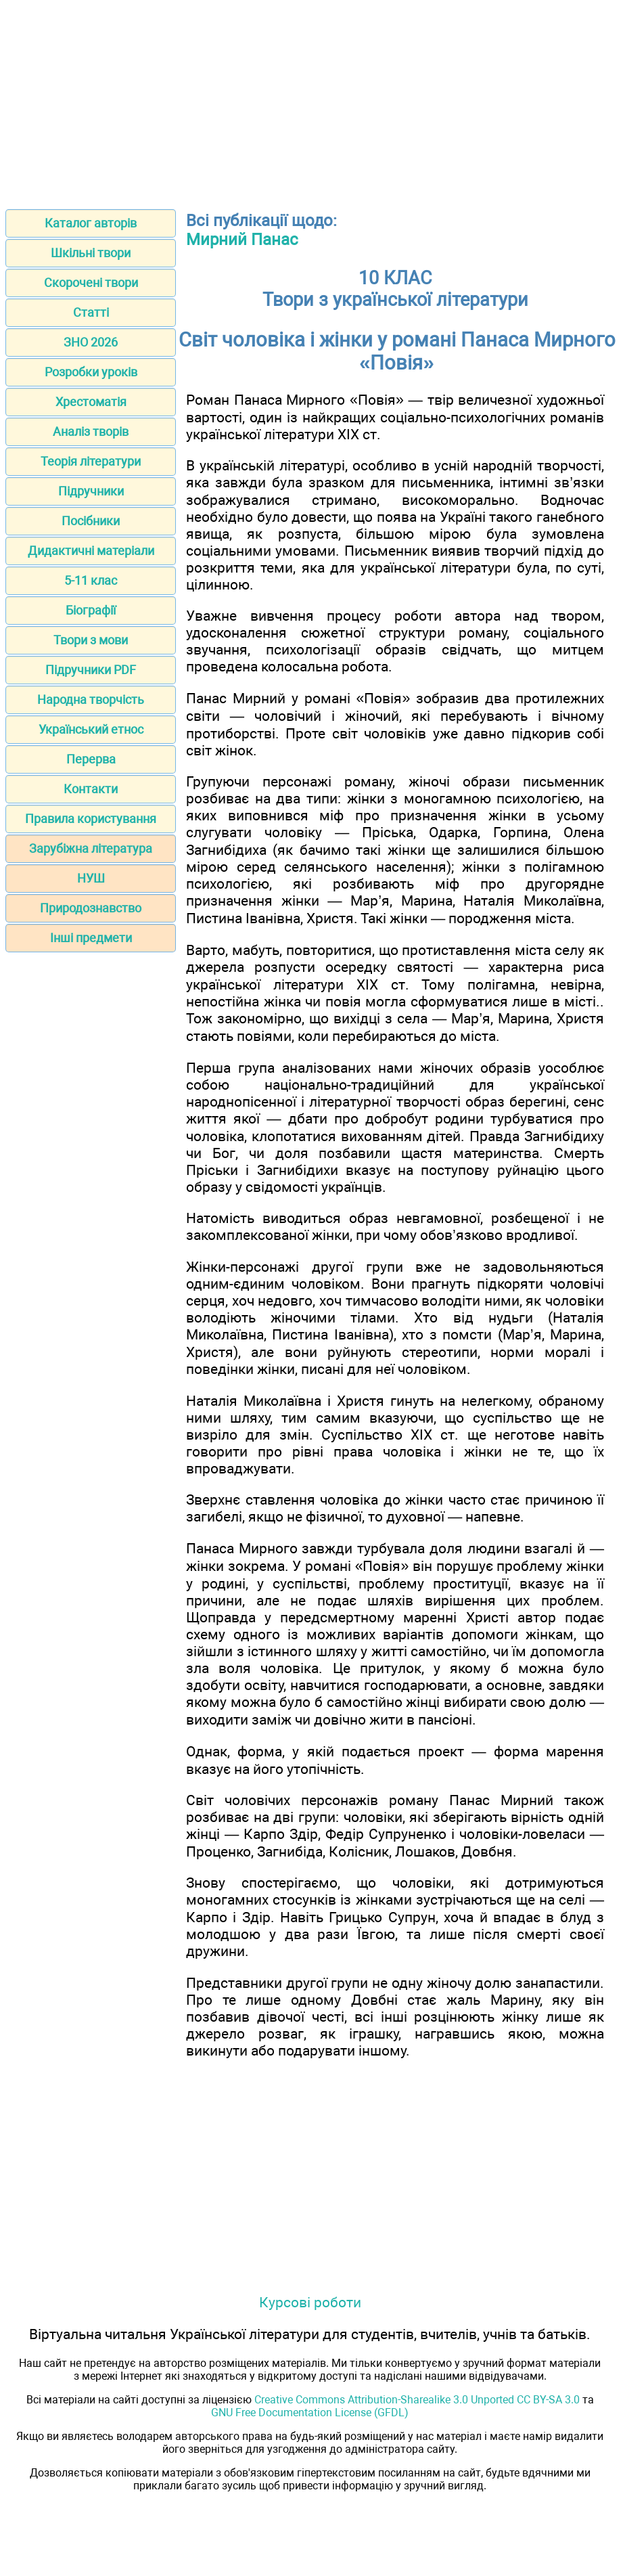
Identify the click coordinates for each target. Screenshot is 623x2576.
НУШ (91, 878)
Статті (91, 312)
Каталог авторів (91, 223)
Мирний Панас (242, 239)
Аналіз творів (91, 431)
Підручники (91, 491)
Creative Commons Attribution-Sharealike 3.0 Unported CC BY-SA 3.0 (417, 2399)
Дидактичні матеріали (91, 550)
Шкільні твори (91, 253)
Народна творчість (90, 699)
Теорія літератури (91, 461)
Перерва (91, 759)
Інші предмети (91, 938)
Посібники (91, 521)
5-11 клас (90, 580)
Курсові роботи (310, 2302)
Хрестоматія (90, 402)
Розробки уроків (91, 372)
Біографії (91, 610)
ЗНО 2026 (91, 342)
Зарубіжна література (90, 848)
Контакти (91, 789)
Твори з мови (90, 640)
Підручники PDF (90, 670)
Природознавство (90, 908)
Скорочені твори (91, 282)
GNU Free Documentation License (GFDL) (310, 2412)
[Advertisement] (311, 100)
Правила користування (90, 819)
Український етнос (91, 729)
